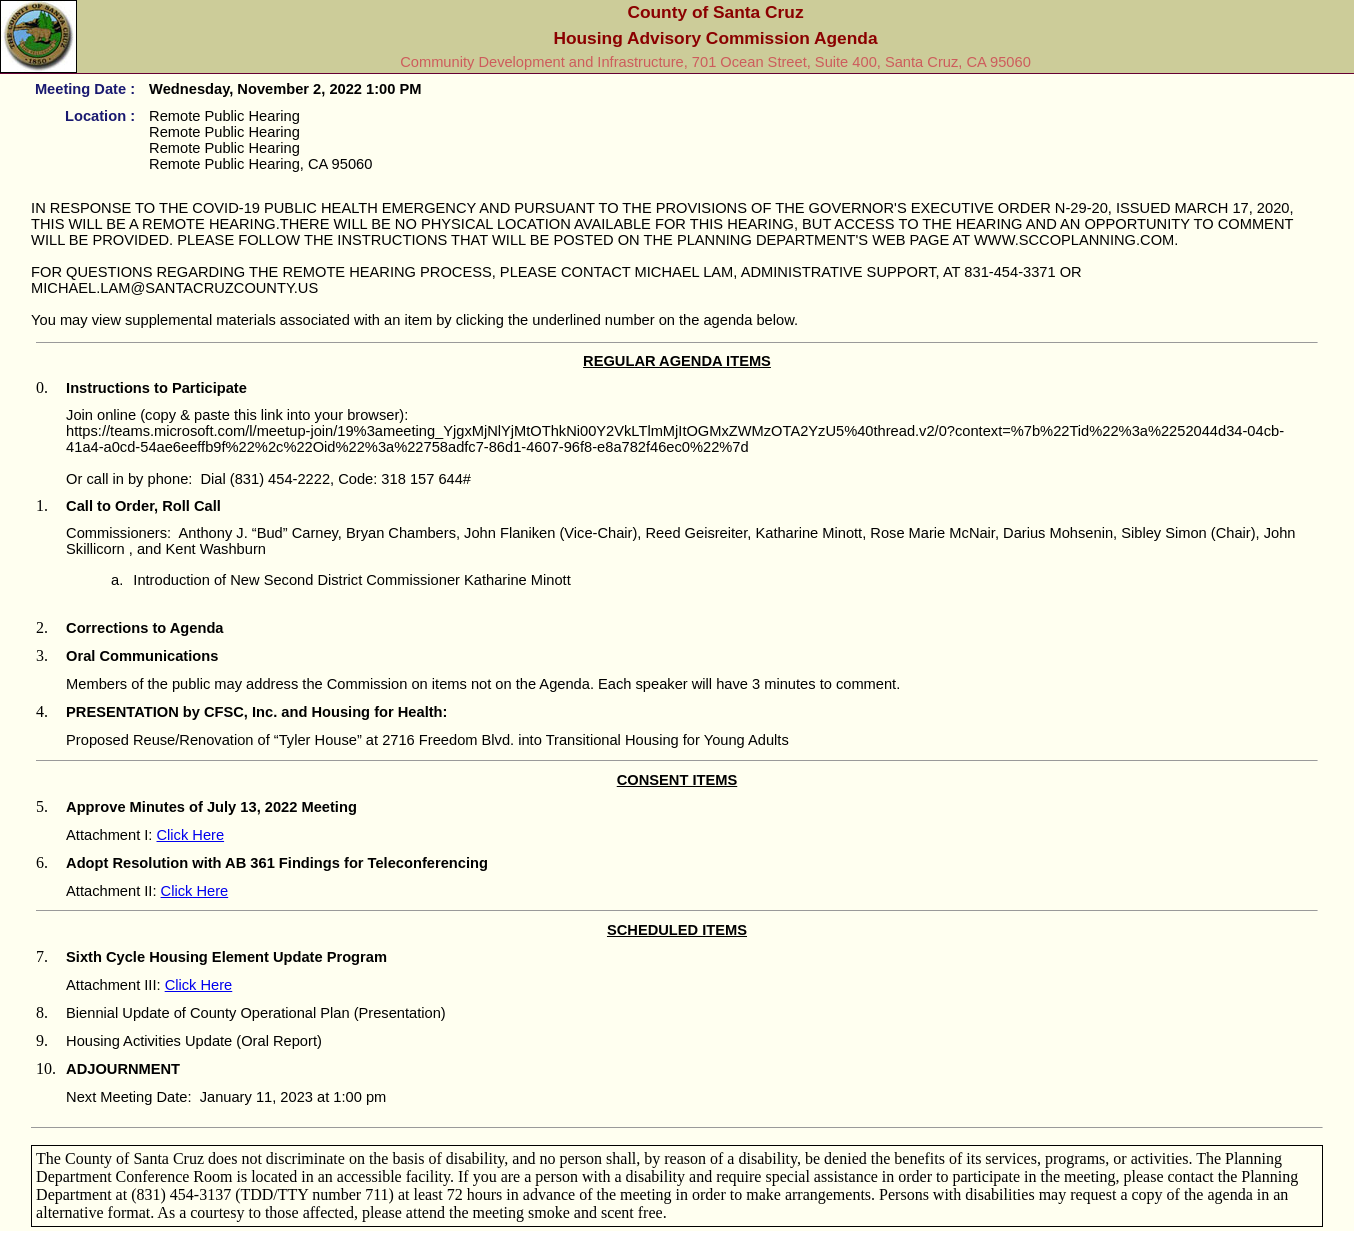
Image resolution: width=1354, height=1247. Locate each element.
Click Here (191, 835)
